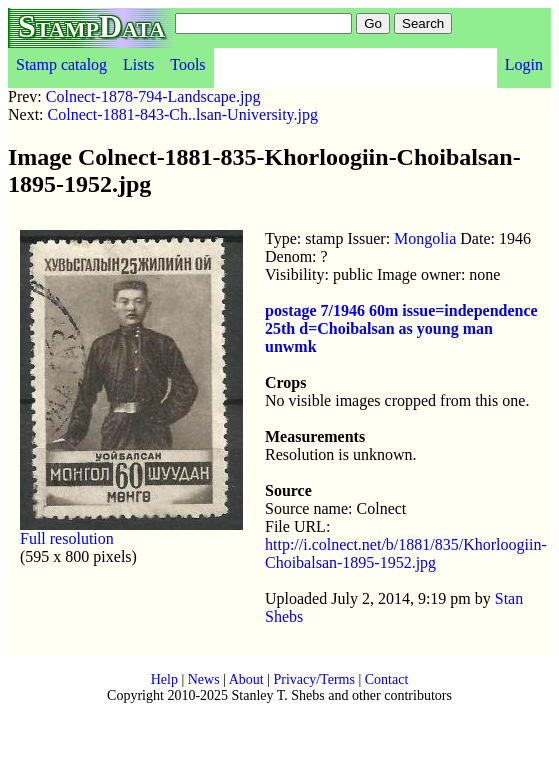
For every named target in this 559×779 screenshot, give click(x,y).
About (246, 679)
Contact (387, 679)
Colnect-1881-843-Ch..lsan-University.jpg (183, 114)
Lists (138, 64)
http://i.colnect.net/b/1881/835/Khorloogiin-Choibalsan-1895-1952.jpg (406, 553)
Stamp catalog (61, 64)
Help (164, 679)
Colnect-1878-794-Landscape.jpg (153, 96)
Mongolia (425, 238)
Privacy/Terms (313, 679)
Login (524, 64)
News (204, 679)
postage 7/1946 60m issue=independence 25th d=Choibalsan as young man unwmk (401, 328)
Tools (187, 64)
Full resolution (67, 538)
